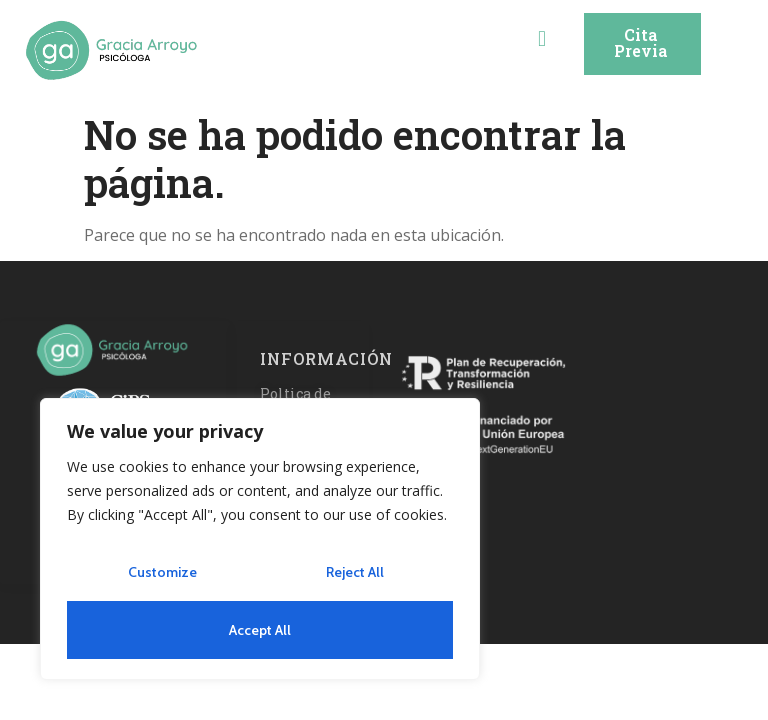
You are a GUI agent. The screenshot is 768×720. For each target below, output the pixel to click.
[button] (541, 37)
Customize (162, 572)
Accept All (260, 630)
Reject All (355, 572)
